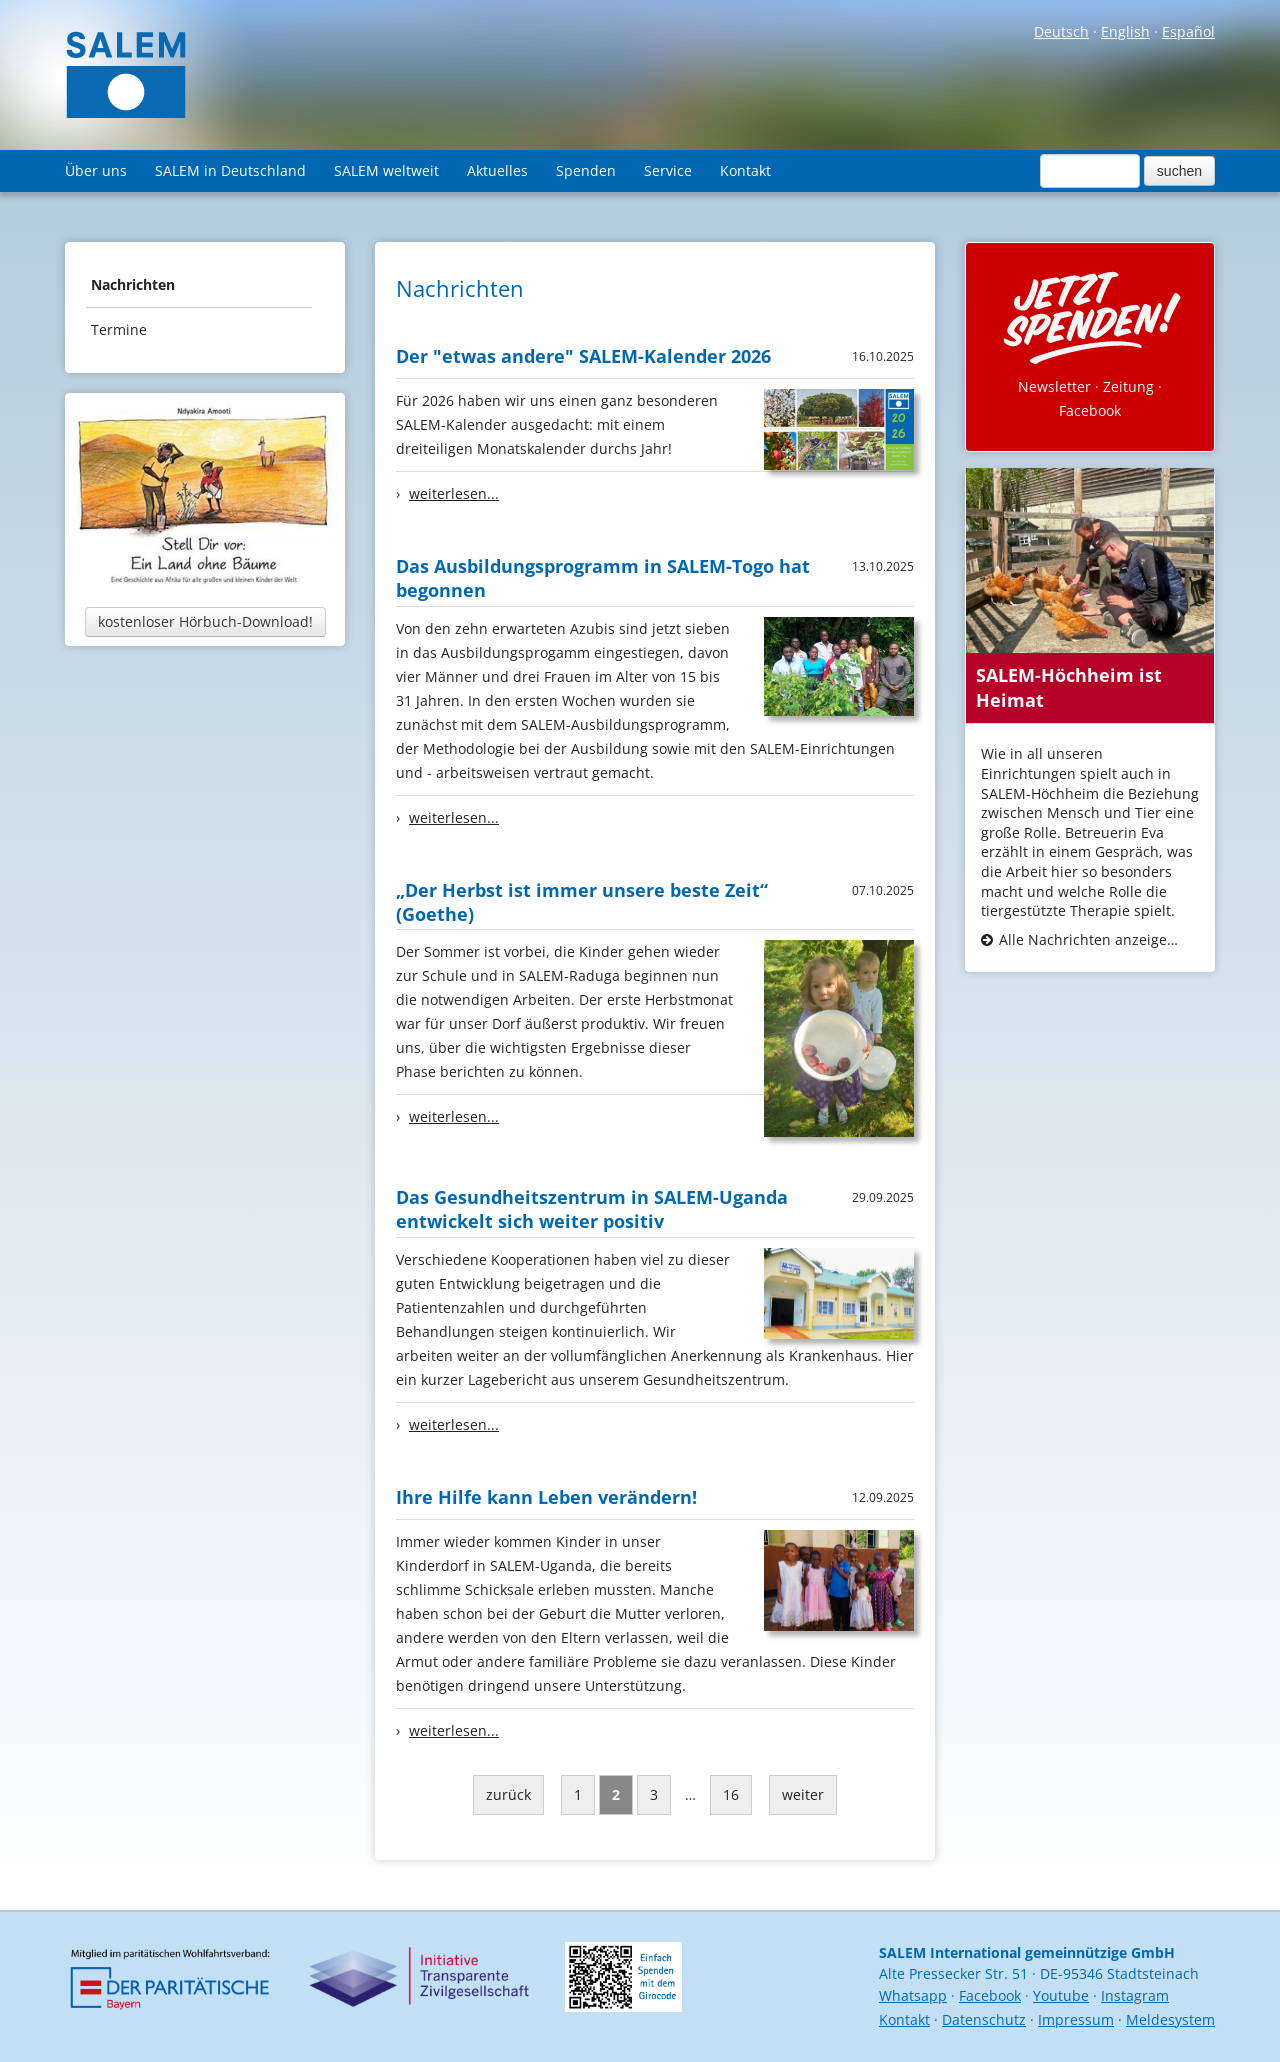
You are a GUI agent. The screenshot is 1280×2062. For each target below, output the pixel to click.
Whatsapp (913, 1995)
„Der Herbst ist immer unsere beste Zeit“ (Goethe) (582, 902)
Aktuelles (497, 170)
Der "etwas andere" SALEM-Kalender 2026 (583, 356)
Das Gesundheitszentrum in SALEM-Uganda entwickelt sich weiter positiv (592, 1209)
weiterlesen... (454, 493)
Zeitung (1128, 386)
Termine (119, 329)
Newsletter (1054, 386)
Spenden (586, 170)
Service (668, 170)
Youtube (1061, 1995)
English (1125, 31)
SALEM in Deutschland (230, 170)
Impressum (1076, 2019)
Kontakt (745, 170)
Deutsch (1061, 31)
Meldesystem (1170, 2019)
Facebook (1090, 410)
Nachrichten (133, 284)
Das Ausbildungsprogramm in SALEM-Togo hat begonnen (603, 578)
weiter (803, 1794)
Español (1188, 31)
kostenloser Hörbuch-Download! (205, 621)
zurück (508, 1794)
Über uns (96, 170)
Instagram (1135, 1995)
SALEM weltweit (386, 170)
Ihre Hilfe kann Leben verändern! (546, 1497)
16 (731, 1794)
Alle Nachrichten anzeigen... (1090, 939)
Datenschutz (984, 2019)
